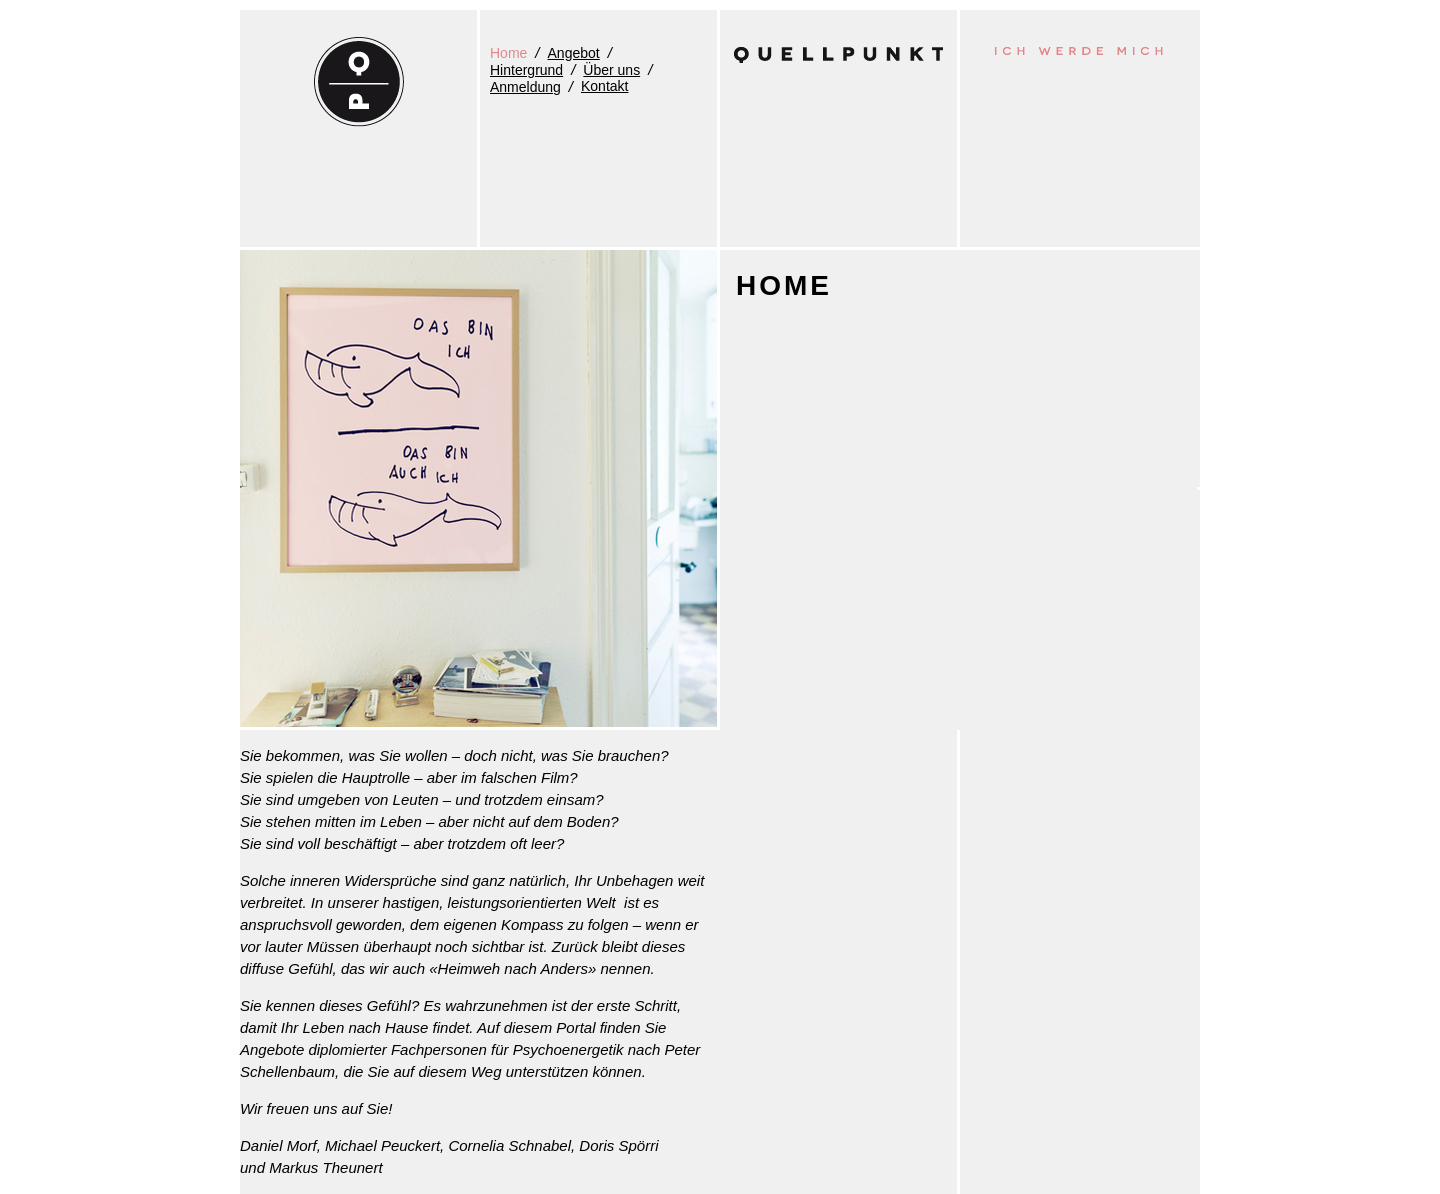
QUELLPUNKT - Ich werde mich (359, 82)
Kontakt (604, 86)
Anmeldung (525, 87)
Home (508, 53)
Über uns (611, 70)
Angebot (574, 53)
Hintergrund (526, 70)
